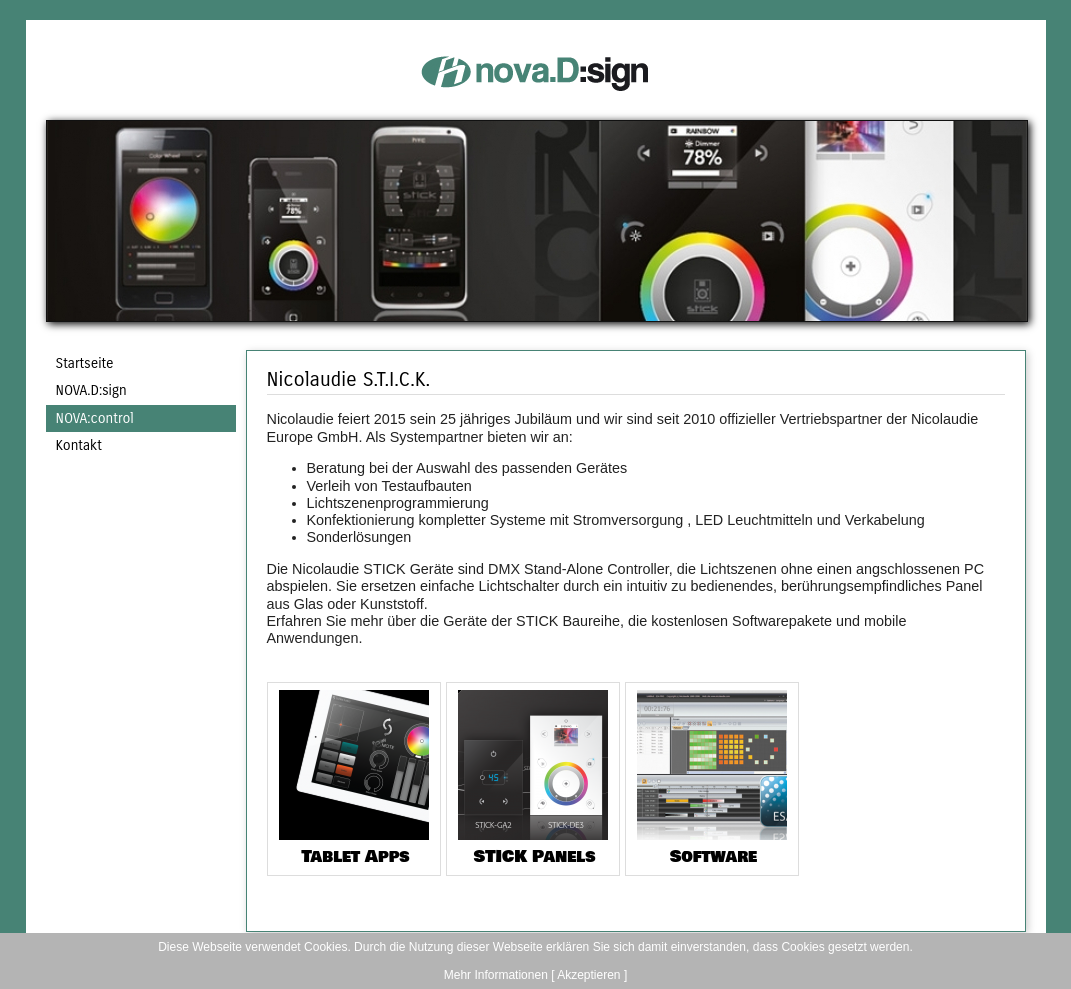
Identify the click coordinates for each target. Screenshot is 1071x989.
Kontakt (79, 445)
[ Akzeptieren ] (589, 975)
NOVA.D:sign (91, 390)
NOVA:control (95, 418)
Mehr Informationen (496, 975)
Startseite (85, 363)
